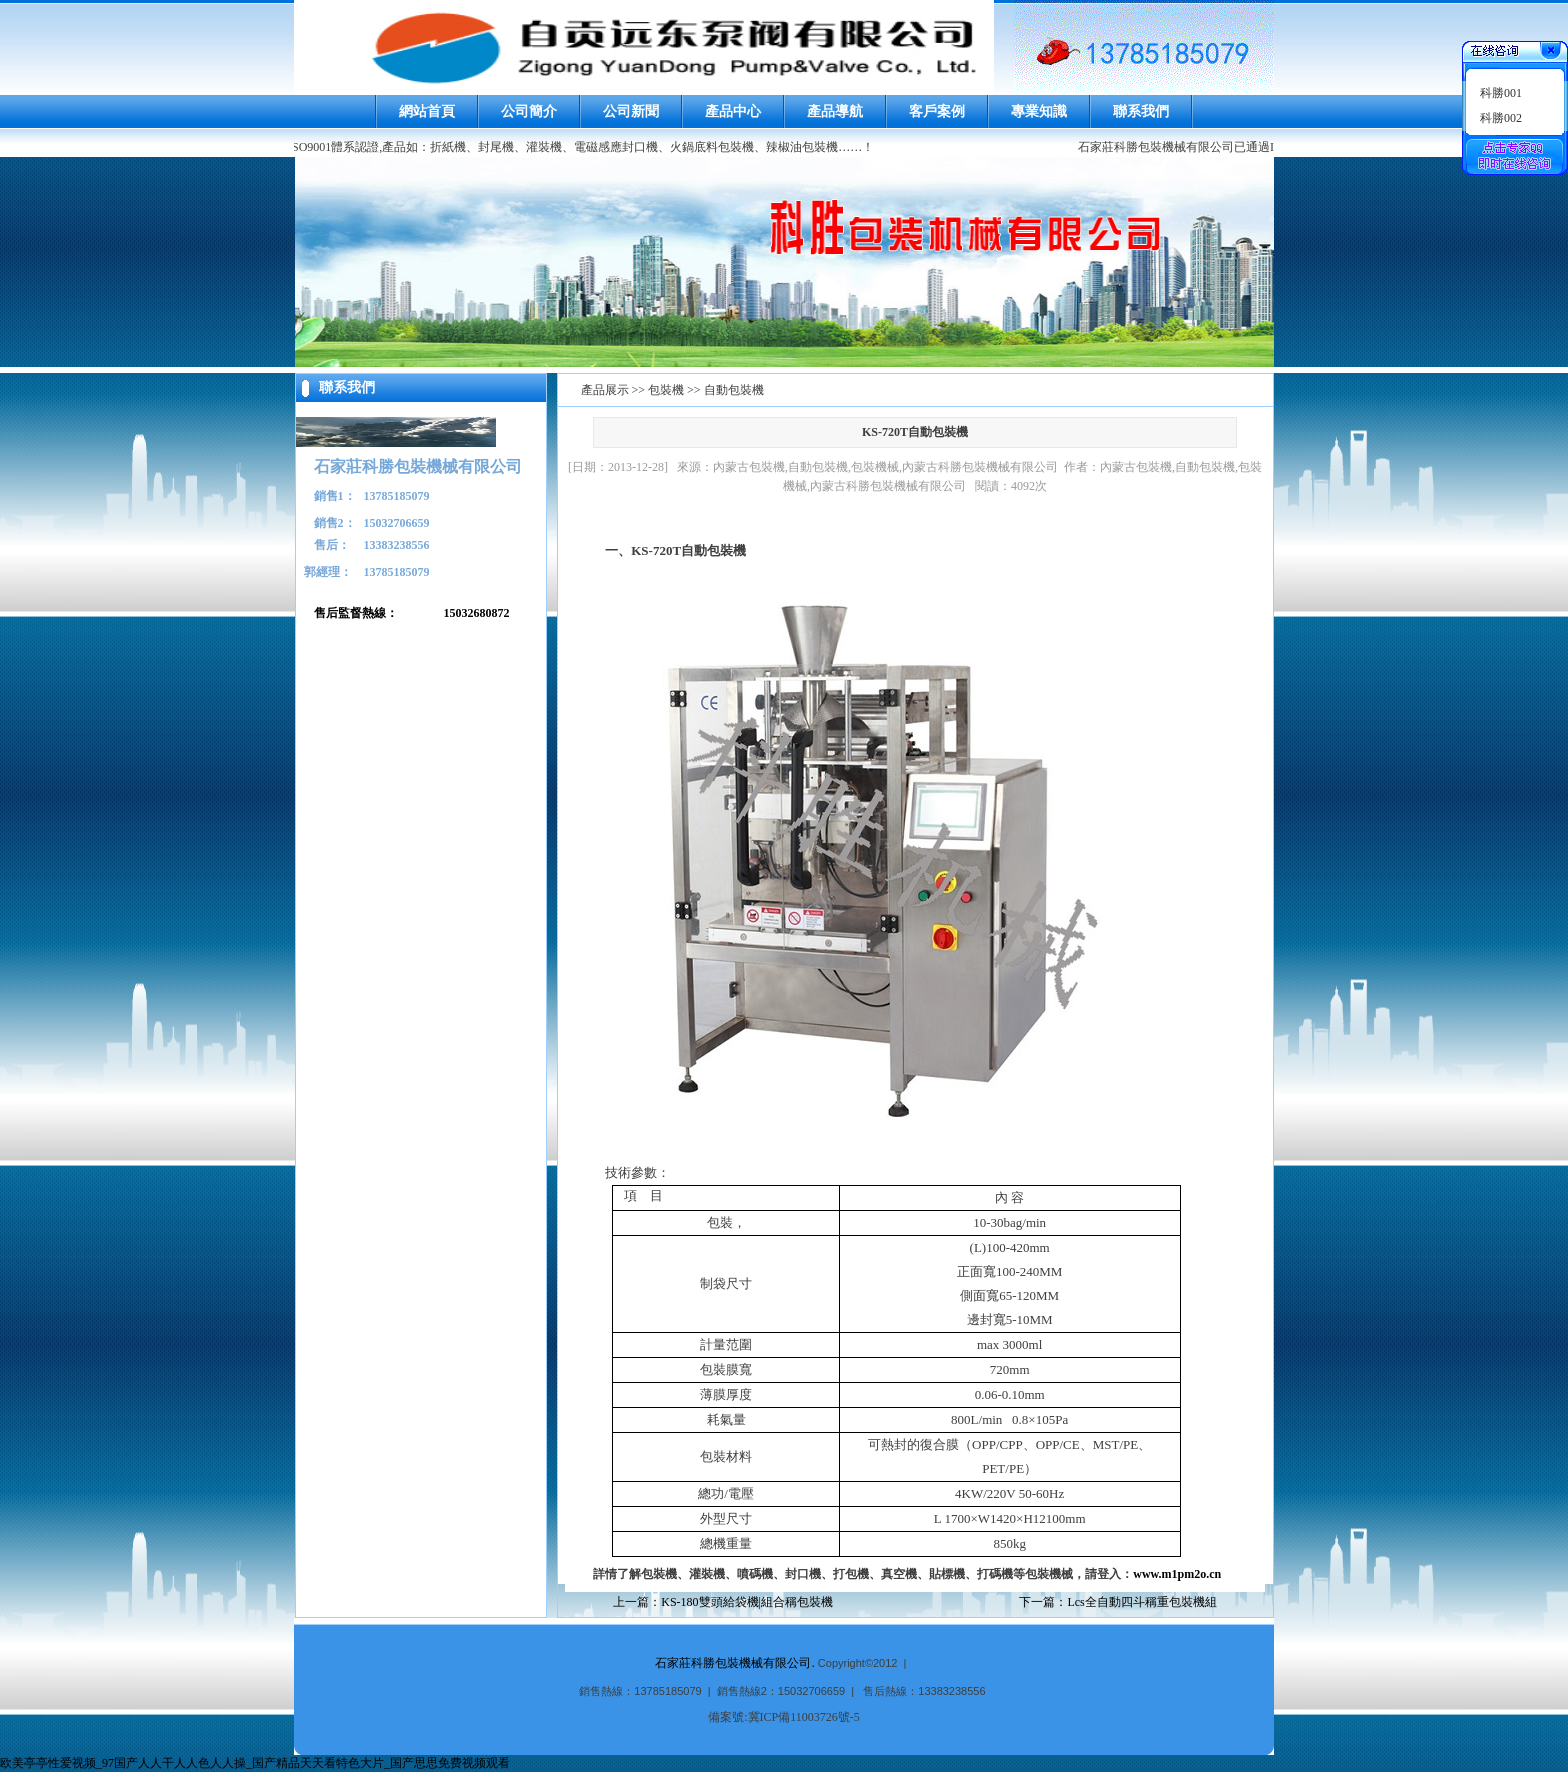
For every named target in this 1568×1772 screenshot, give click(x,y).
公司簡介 (529, 111)
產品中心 (733, 111)
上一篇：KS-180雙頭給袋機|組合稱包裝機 (723, 1602)
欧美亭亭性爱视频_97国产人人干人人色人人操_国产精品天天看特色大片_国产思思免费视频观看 (255, 1763)
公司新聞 (631, 111)
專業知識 (1039, 111)
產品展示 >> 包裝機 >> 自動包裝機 (672, 390)
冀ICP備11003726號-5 (804, 1717)
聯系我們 (1141, 111)
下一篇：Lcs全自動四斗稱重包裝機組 (1117, 1602)
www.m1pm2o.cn (1177, 1574)
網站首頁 (427, 111)
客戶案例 (937, 111)
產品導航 (835, 111)
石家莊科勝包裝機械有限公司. (734, 1663)
